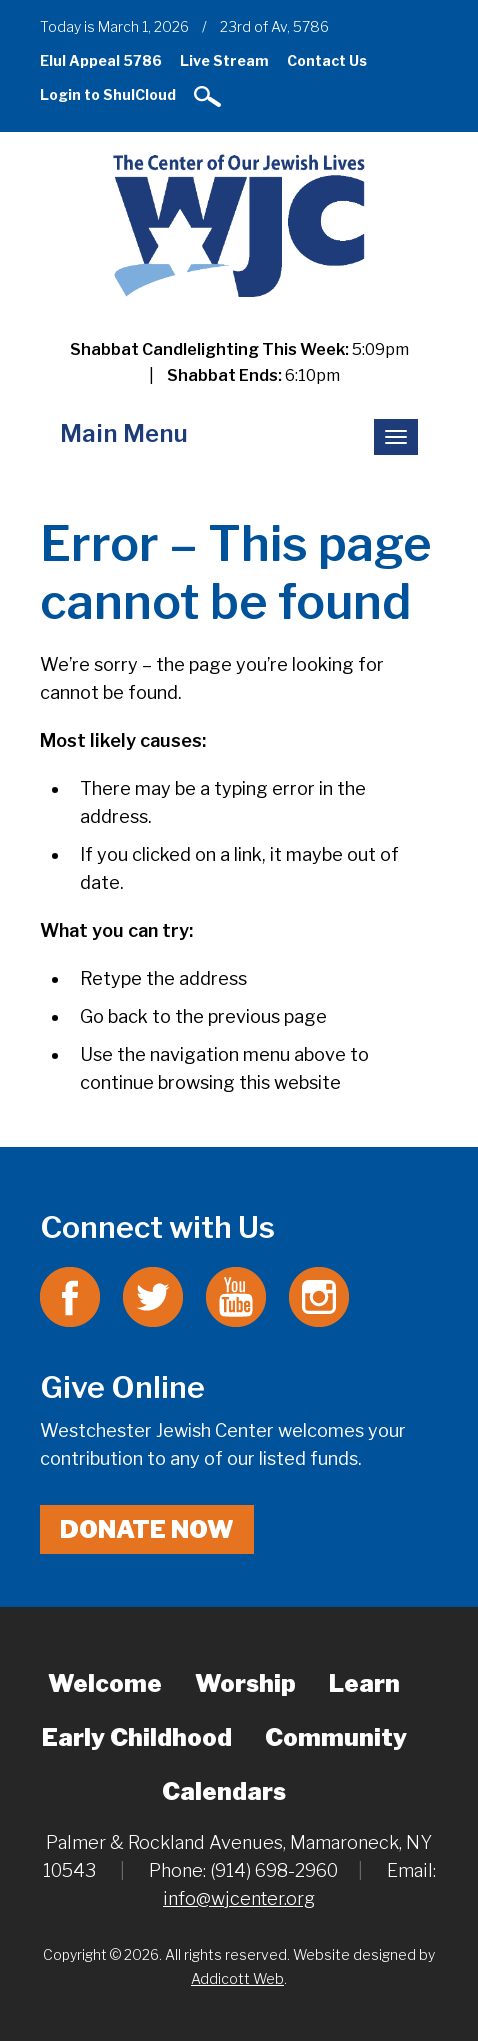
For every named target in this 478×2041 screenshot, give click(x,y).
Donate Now (147, 1529)
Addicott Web (237, 1978)
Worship (245, 1683)
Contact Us (327, 60)
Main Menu (124, 433)
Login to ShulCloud (108, 94)
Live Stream (224, 60)
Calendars (224, 1791)
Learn (364, 1683)
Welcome (105, 1683)
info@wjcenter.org (239, 1898)
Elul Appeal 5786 (101, 60)
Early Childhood (137, 1737)
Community (336, 1737)
